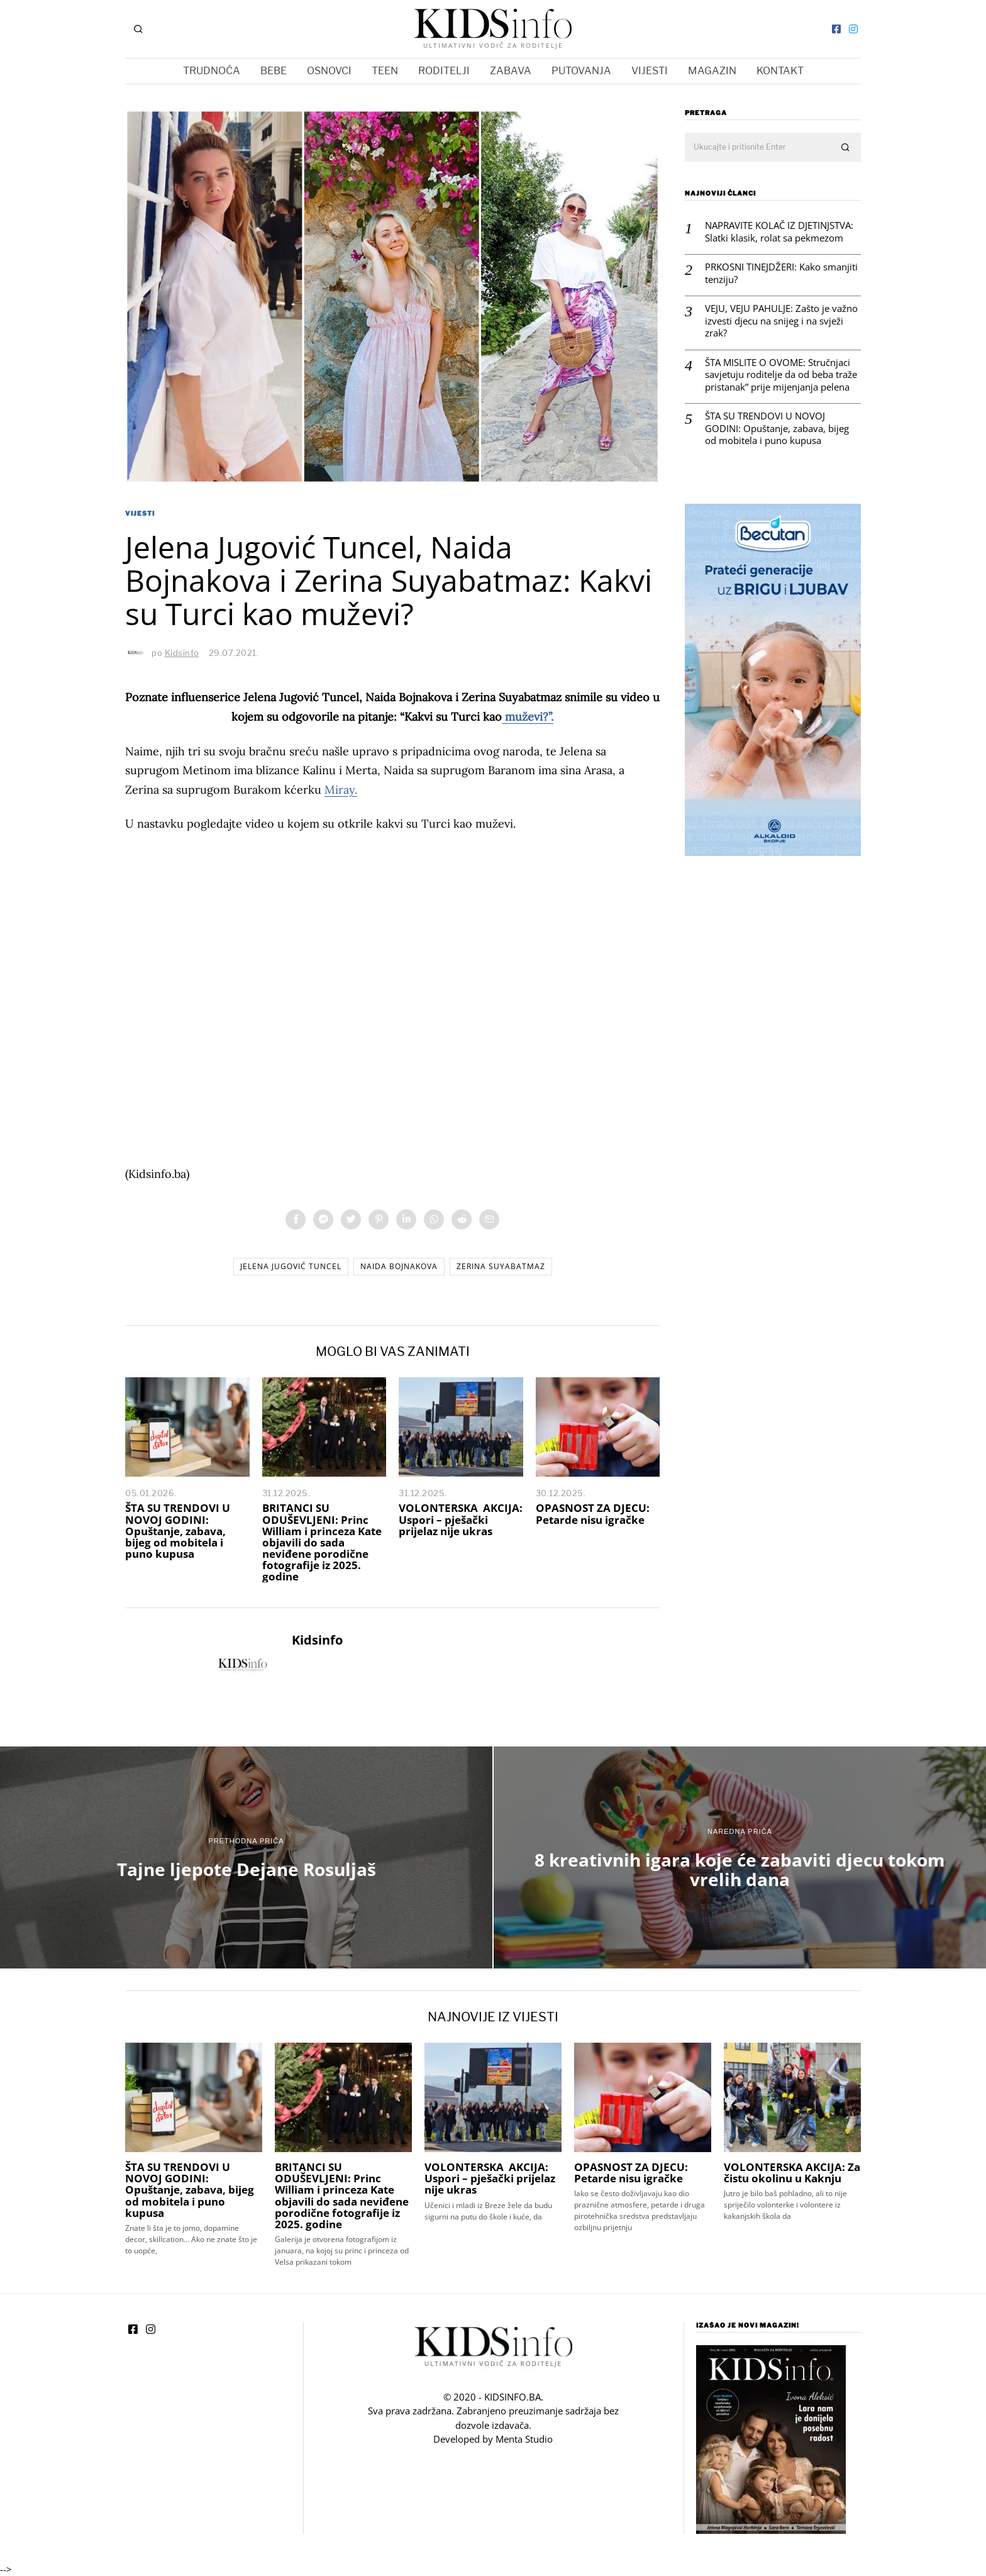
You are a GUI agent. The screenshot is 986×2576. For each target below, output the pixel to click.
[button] (846, 148)
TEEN (385, 71)
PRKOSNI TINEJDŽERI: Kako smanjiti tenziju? (781, 273)
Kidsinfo (317, 1639)
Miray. (340, 789)
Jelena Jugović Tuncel (290, 1266)
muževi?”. (527, 716)
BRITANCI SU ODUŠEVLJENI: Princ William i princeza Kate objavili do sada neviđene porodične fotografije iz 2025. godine (322, 1542)
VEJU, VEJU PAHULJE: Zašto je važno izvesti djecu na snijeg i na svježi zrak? (781, 321)
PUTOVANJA (581, 71)
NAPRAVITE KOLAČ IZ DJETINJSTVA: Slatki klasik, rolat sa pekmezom (779, 231)
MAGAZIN (712, 71)
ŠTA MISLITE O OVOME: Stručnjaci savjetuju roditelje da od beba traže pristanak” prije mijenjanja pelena (781, 375)
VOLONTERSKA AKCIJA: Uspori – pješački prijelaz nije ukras (461, 1519)
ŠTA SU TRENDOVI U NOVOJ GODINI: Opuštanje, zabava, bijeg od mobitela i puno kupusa (177, 1531)
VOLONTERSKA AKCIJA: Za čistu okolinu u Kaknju (792, 2172)
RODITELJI (444, 71)
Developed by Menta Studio (493, 2439)
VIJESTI (649, 71)
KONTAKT (780, 71)
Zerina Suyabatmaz (501, 1266)
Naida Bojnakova (399, 1266)
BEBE (273, 71)
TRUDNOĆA (211, 71)
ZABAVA (510, 71)
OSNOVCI (329, 71)
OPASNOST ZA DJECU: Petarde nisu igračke (593, 1513)
